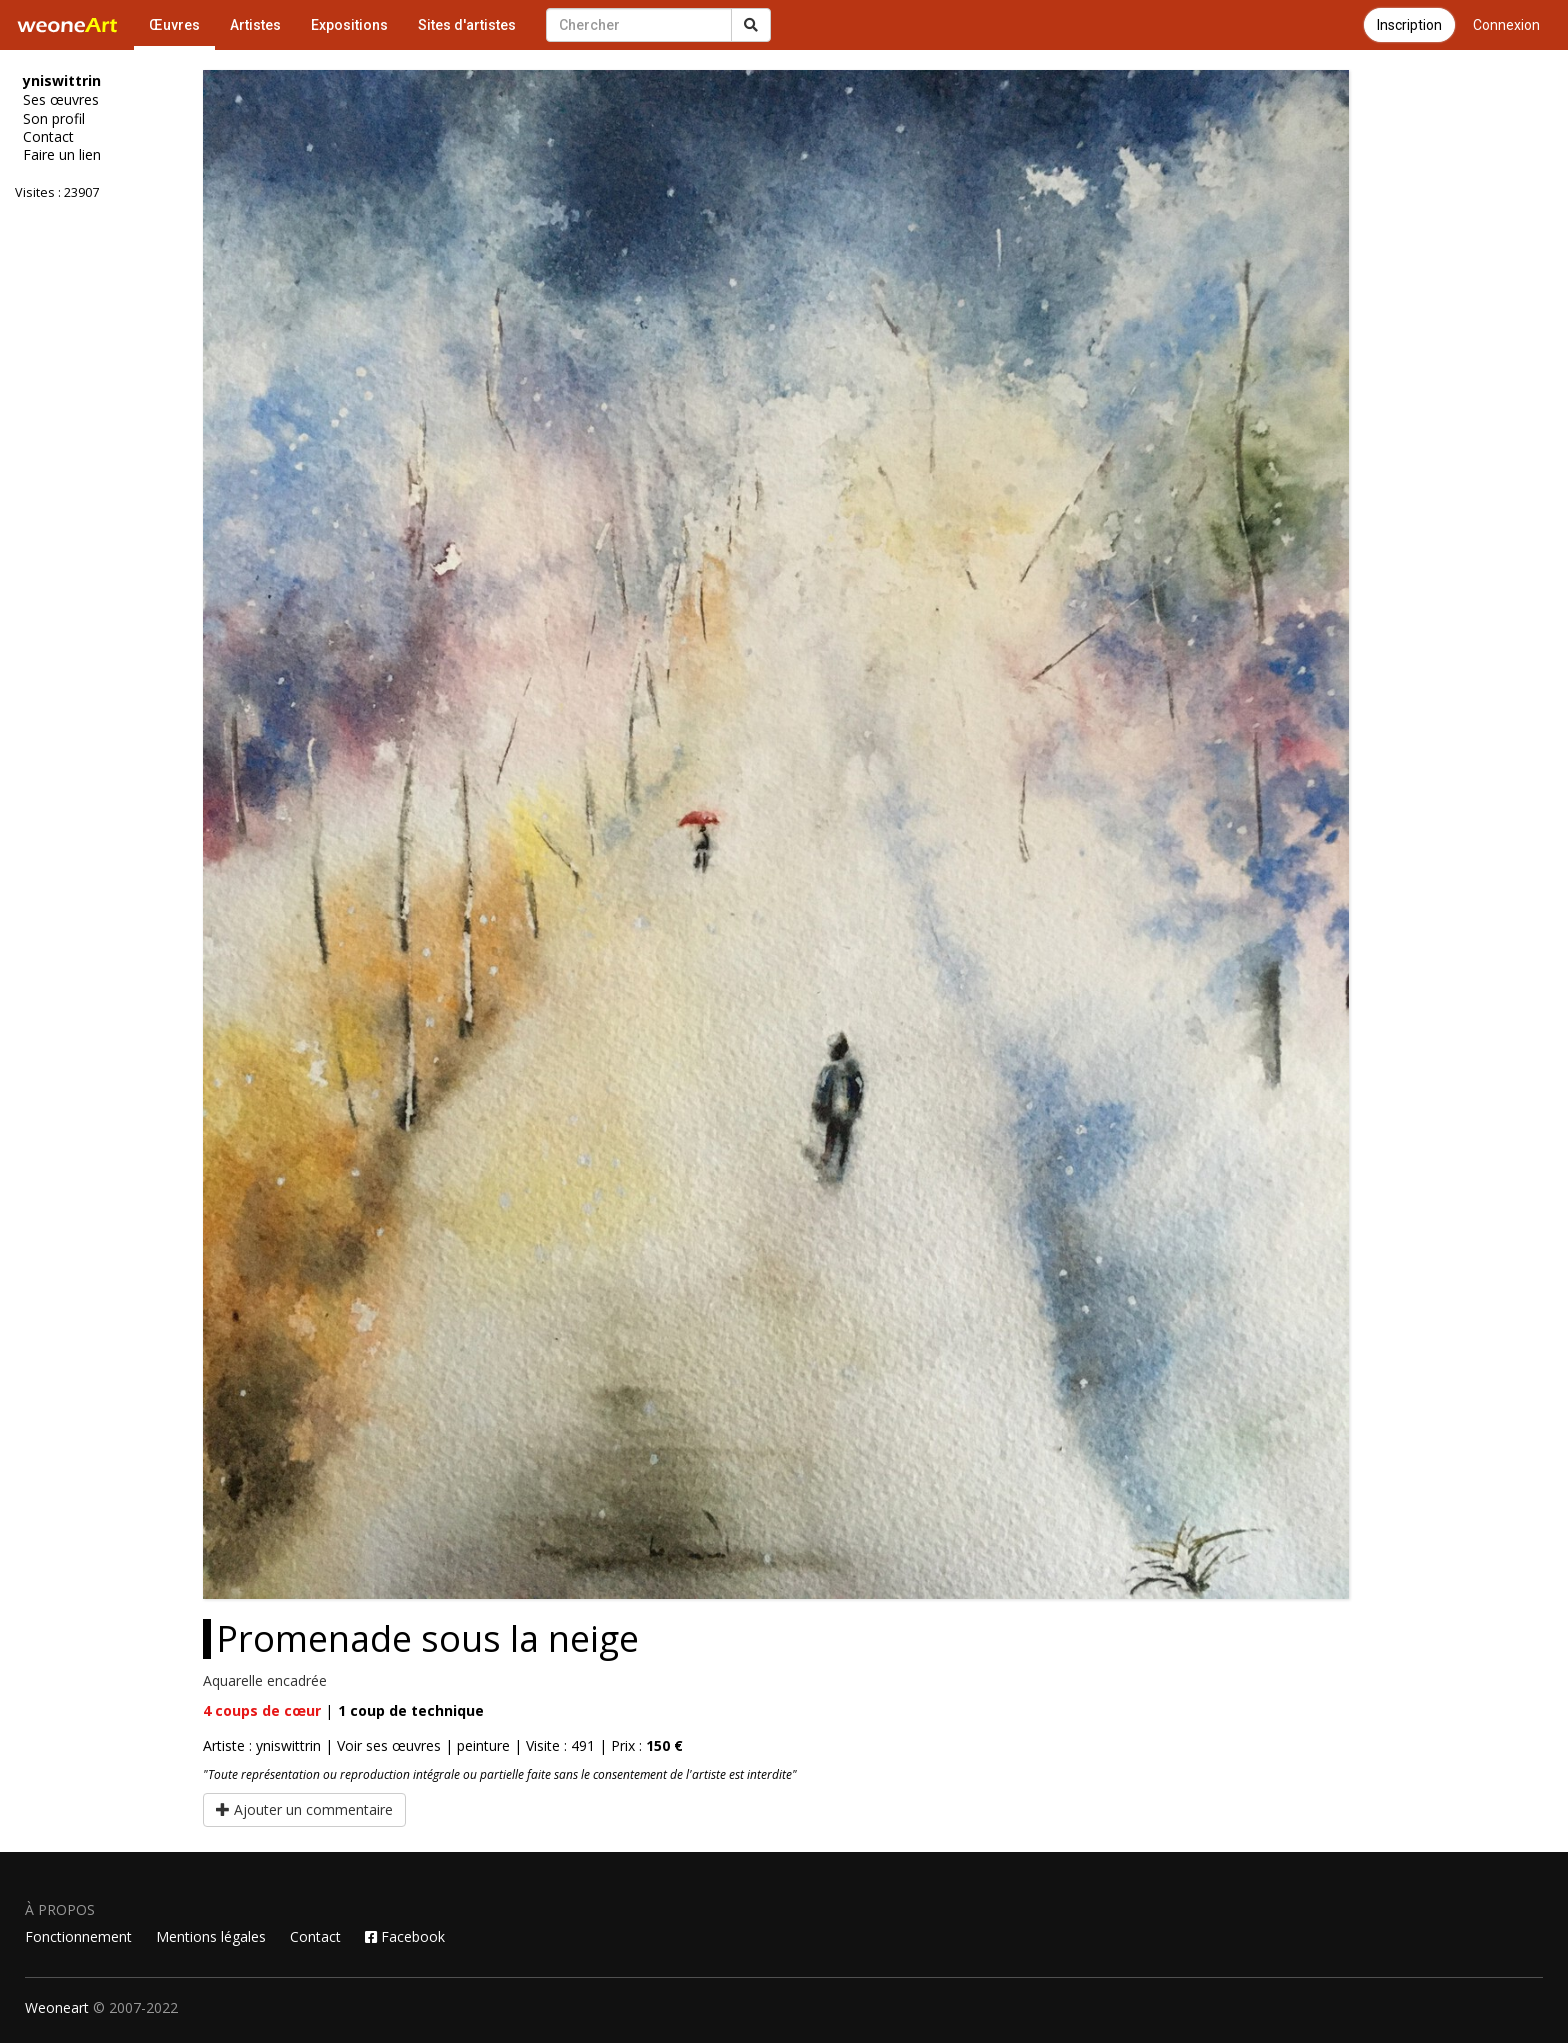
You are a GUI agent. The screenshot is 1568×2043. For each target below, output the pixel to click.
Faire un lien (62, 155)
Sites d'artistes (467, 25)
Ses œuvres (61, 100)
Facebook (405, 1936)
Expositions (349, 25)
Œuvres (174, 25)
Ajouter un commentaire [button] (304, 1809)
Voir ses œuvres (389, 1745)
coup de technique (411, 1710)
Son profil (54, 119)
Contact (48, 137)
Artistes (255, 25)
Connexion (1506, 25)
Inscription (1409, 25)
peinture (483, 1745)
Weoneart (57, 2007)
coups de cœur (262, 1710)
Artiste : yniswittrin (262, 1745)
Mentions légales (211, 1936)
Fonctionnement (78, 1936)
